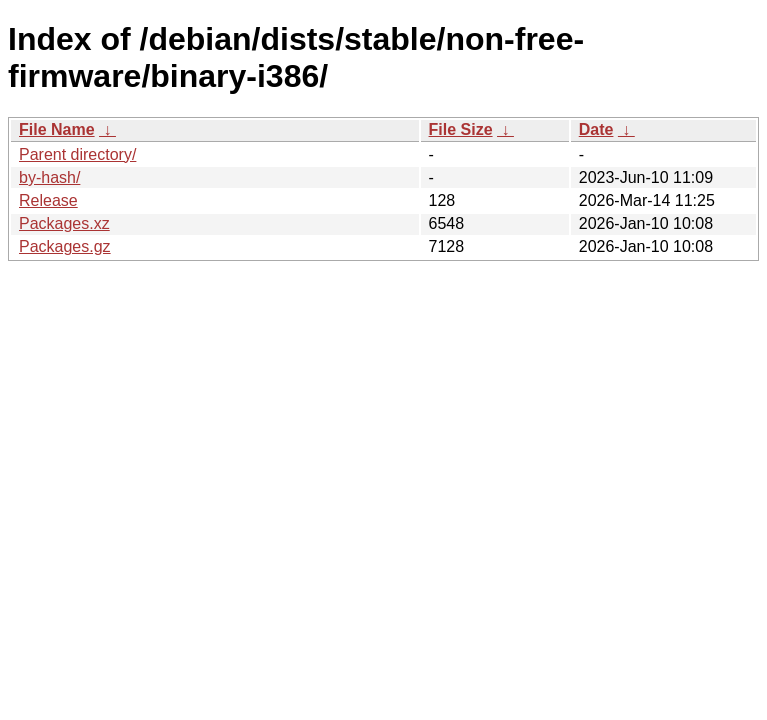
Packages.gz (65, 246)
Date (596, 129)
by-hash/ (49, 177)
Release (48, 200)
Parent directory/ (77, 154)
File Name (57, 129)
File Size (461, 129)
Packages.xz (64, 223)
